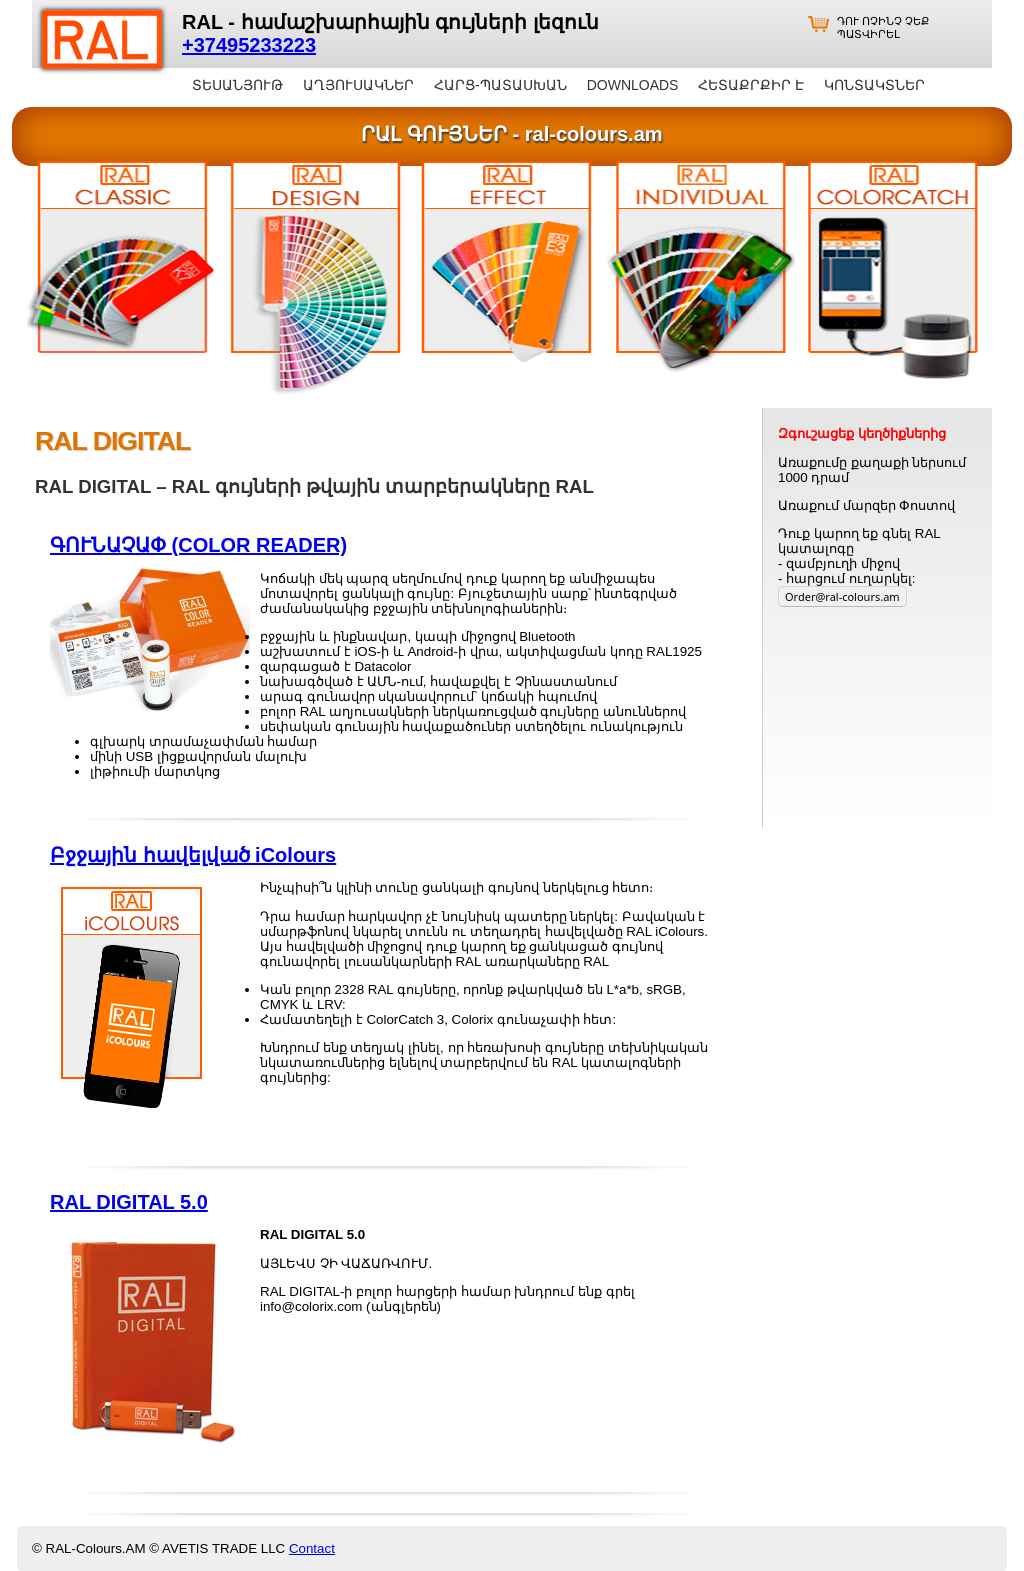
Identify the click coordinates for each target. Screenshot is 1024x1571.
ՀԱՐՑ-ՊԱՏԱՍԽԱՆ (500, 85)
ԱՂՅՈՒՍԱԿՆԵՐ (358, 85)
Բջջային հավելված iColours (193, 855)
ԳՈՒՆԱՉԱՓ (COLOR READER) (198, 545)
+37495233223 (249, 45)
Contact (312, 1548)
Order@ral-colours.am (842, 596)
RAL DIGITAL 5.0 (129, 1202)
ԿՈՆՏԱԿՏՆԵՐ (874, 85)
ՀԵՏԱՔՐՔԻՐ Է (751, 85)
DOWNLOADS (633, 85)
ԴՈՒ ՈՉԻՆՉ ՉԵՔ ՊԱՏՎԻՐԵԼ (883, 27)
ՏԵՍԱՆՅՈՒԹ (237, 85)
